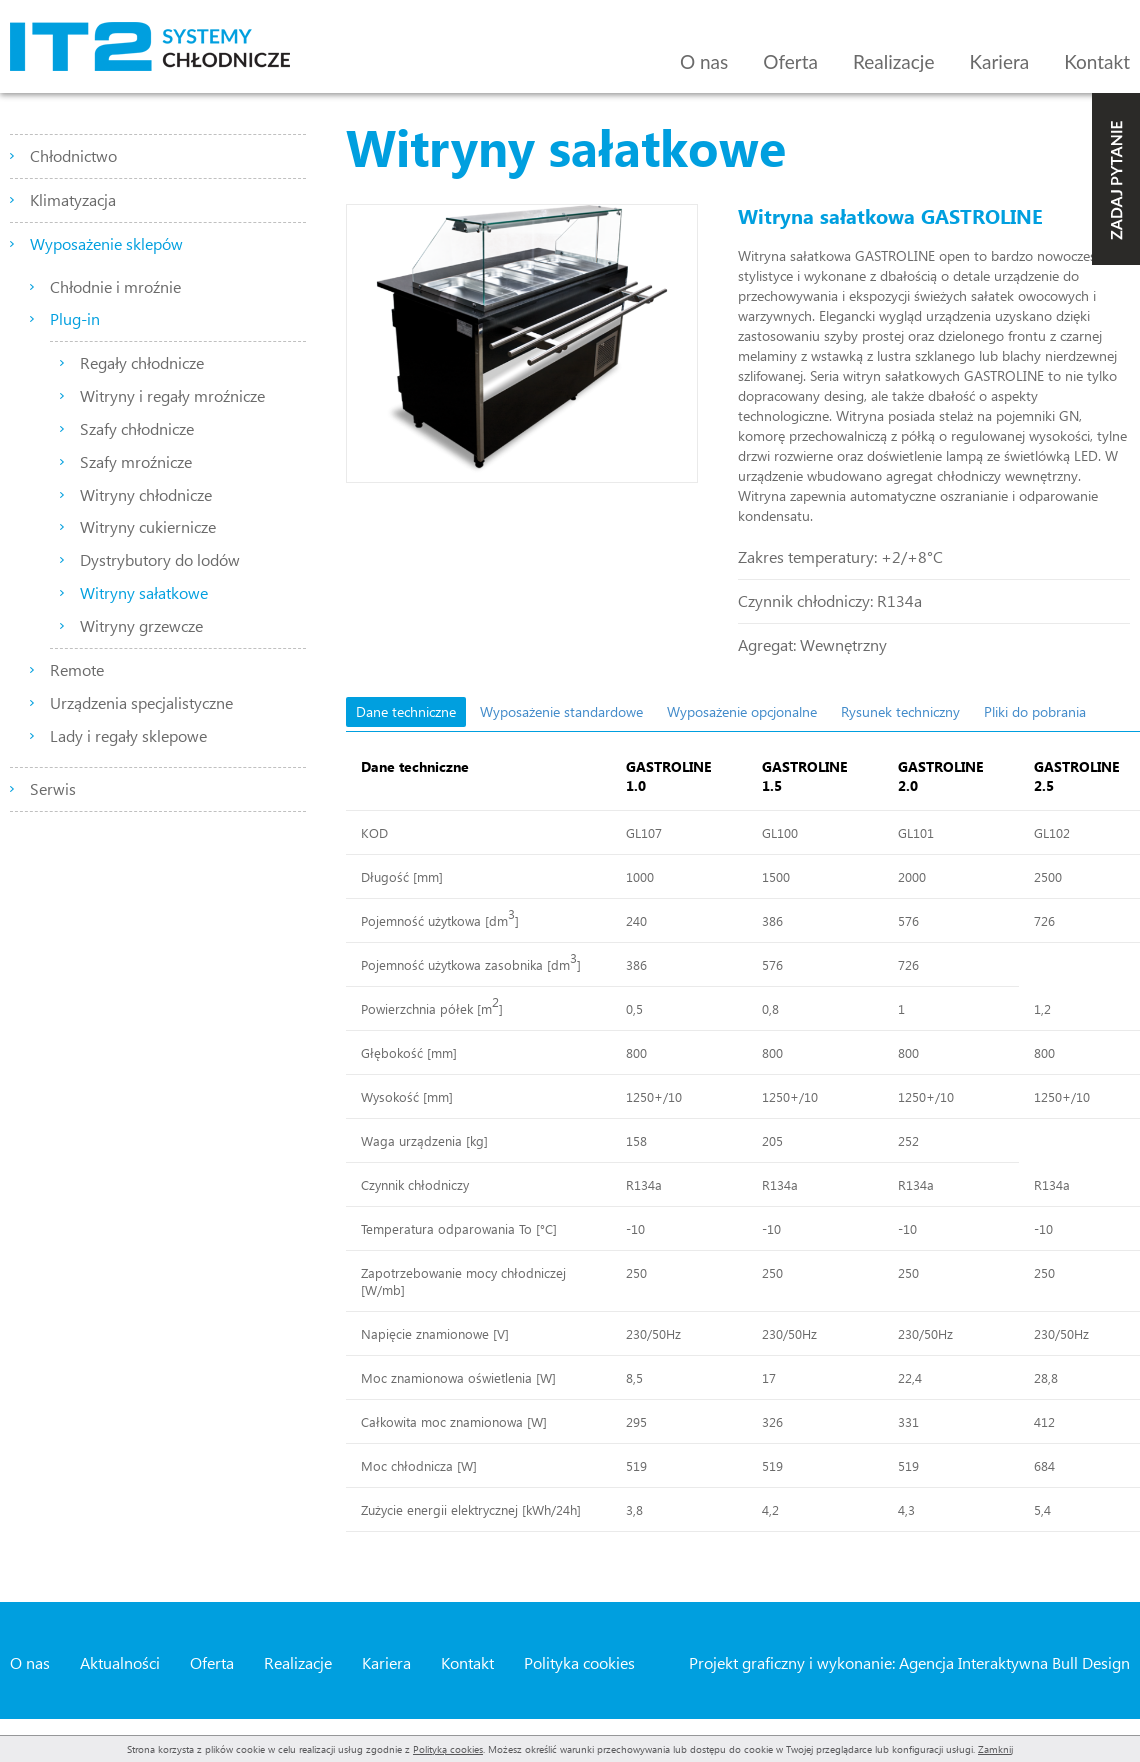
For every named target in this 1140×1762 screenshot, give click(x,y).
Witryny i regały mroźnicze (172, 395)
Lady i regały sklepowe (128, 735)
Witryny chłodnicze (146, 494)
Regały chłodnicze (142, 362)
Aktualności (120, 1662)
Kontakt (1097, 61)
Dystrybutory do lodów (160, 559)
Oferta (790, 61)
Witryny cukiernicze (148, 526)
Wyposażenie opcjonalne (742, 711)
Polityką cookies (448, 1749)
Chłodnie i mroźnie (115, 286)
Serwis (53, 788)
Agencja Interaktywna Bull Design (1014, 1662)
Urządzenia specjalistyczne (141, 702)
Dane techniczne (406, 711)
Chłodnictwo (73, 155)
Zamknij (995, 1749)
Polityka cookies (579, 1662)
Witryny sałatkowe (144, 592)
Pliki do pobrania (1035, 711)
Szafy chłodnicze (137, 428)
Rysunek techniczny (900, 711)
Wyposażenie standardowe (561, 711)
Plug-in (75, 318)
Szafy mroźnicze (136, 461)
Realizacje (894, 61)
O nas (704, 61)
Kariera (999, 61)
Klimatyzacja (73, 199)
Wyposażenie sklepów (106, 243)
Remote (77, 669)
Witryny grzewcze (141, 625)
